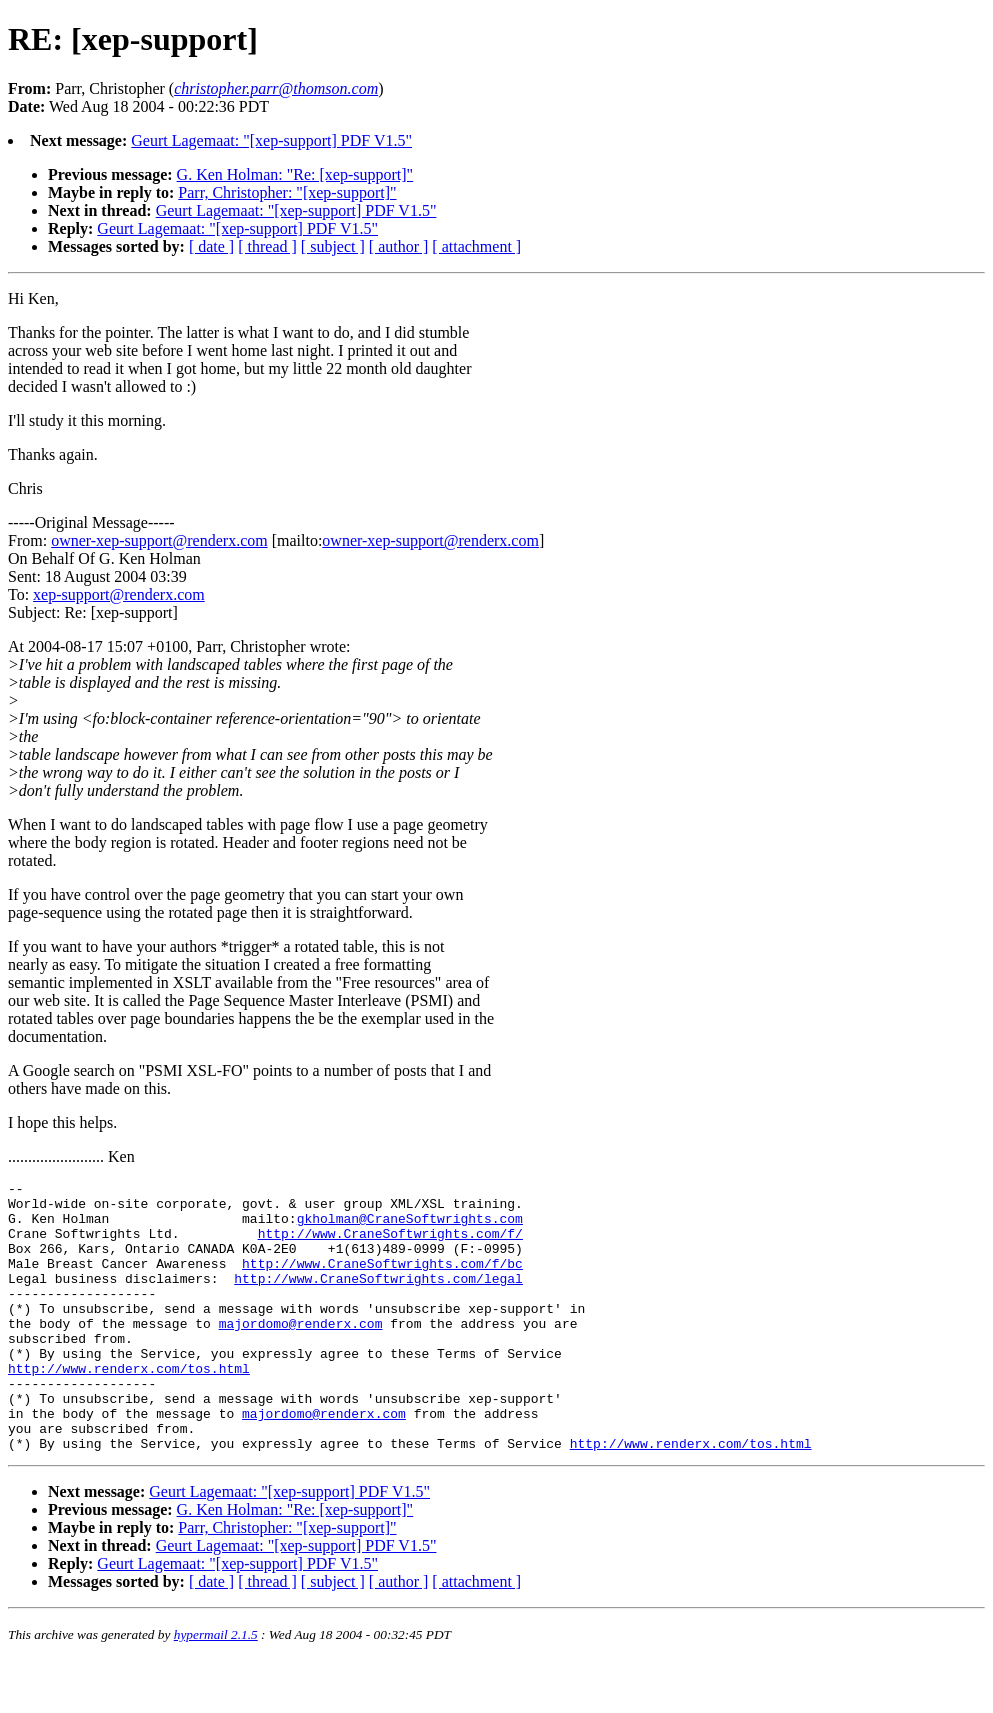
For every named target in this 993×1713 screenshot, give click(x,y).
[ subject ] (333, 246)
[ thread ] (267, 246)
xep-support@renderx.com (119, 594)
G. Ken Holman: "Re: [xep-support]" (295, 174)
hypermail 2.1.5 (216, 1688)
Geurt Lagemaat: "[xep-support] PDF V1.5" (271, 140)
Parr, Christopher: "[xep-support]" (287, 192)
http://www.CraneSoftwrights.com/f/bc (382, 1281)
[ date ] (211, 246)
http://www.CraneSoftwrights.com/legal (378, 1299)
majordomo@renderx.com (301, 1353)
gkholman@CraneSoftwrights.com (410, 1227)
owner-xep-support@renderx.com (159, 540)
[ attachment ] (476, 246)
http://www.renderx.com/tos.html (129, 1407)
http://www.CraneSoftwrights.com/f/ (390, 1245)
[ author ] (399, 246)
